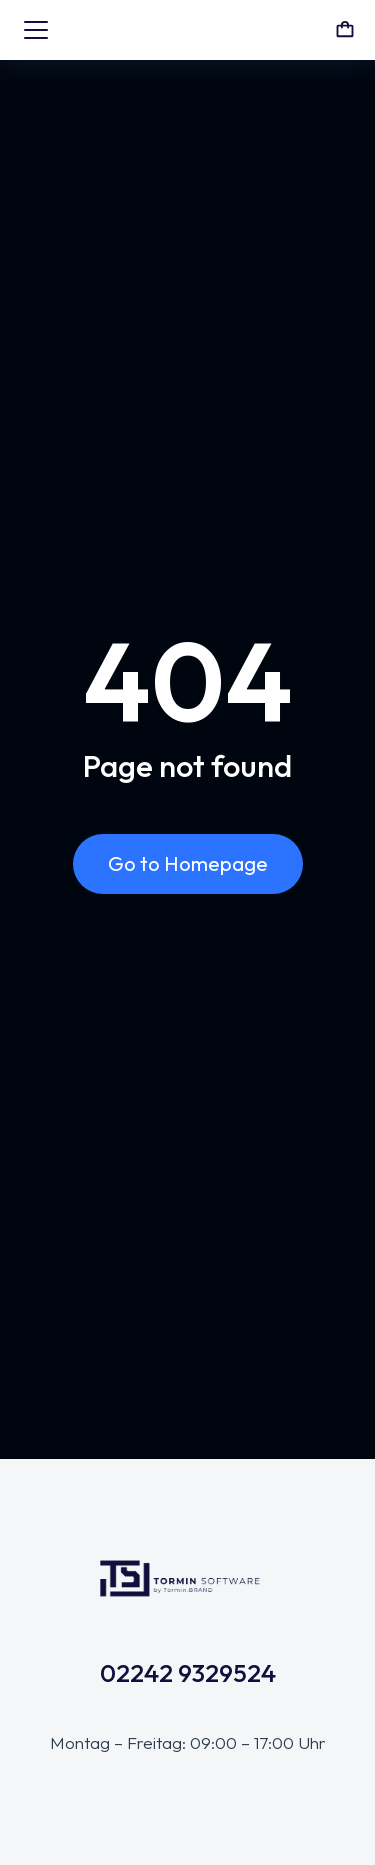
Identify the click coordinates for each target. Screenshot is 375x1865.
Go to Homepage (188, 863)
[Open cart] (345, 30)
